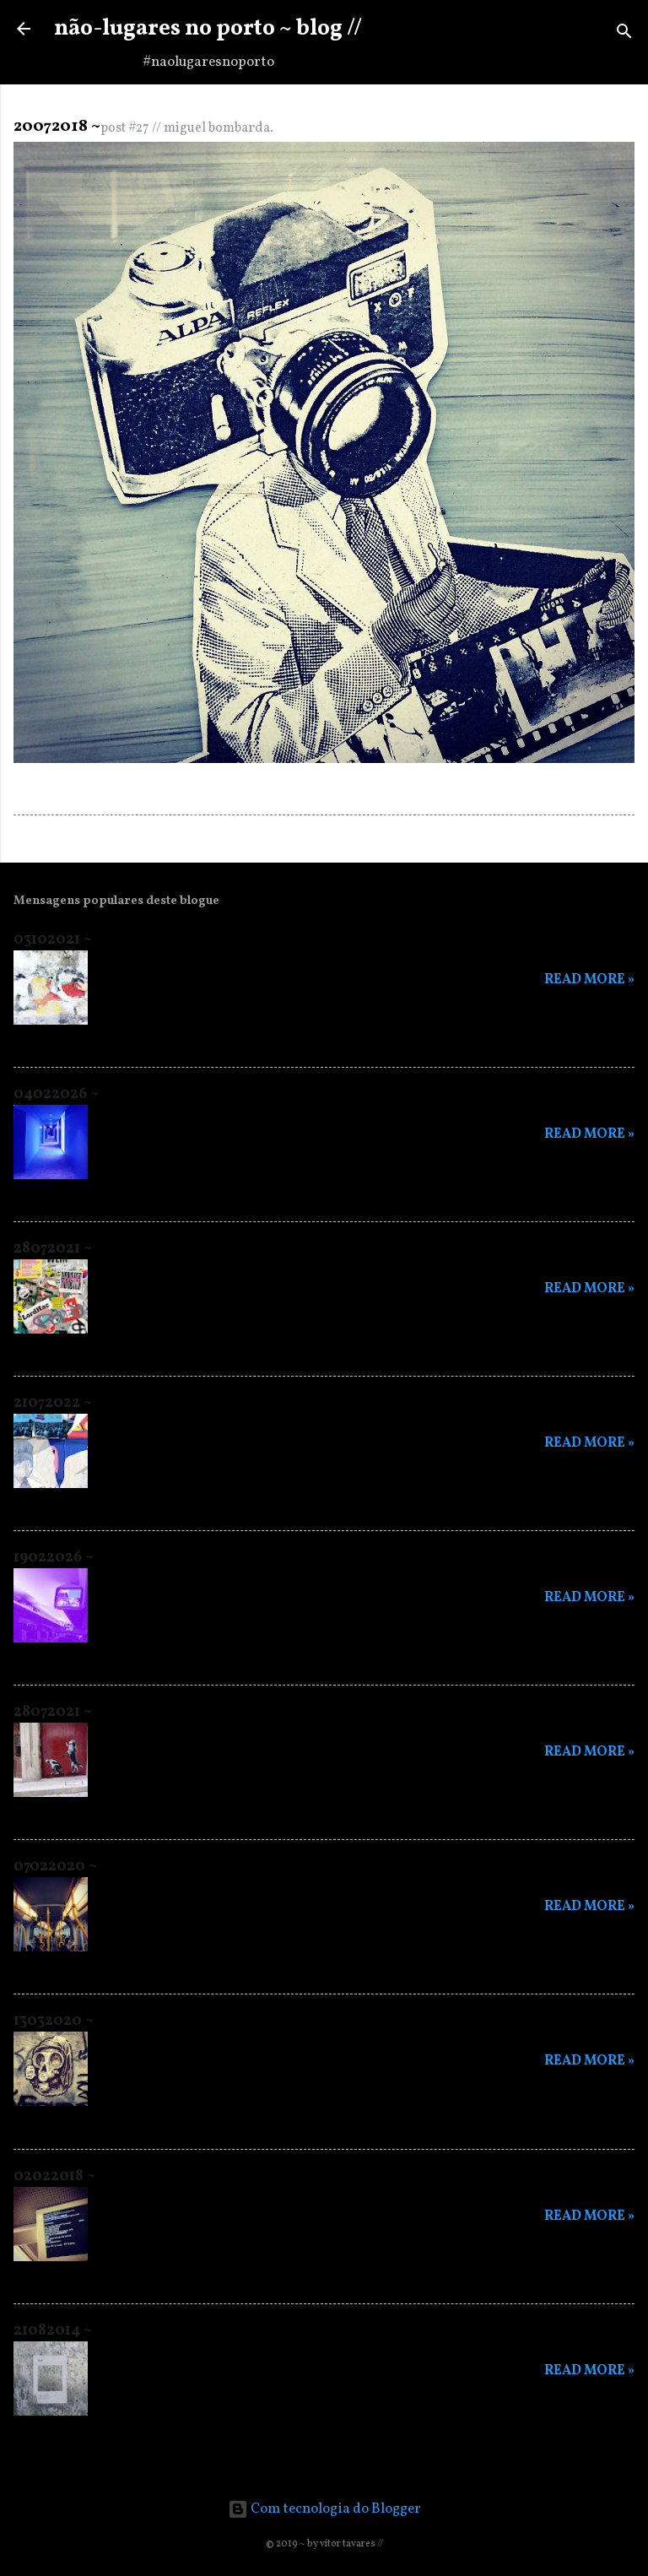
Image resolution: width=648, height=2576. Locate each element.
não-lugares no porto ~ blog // (208, 29)
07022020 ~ (55, 1866)
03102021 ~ (53, 939)
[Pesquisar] (624, 34)
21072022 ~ (53, 1403)
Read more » (589, 980)
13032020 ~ (54, 2021)
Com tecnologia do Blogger (324, 2509)
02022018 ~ (54, 2176)
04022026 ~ (56, 1094)
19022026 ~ (54, 1557)
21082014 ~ (53, 2330)
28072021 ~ (53, 1248)
